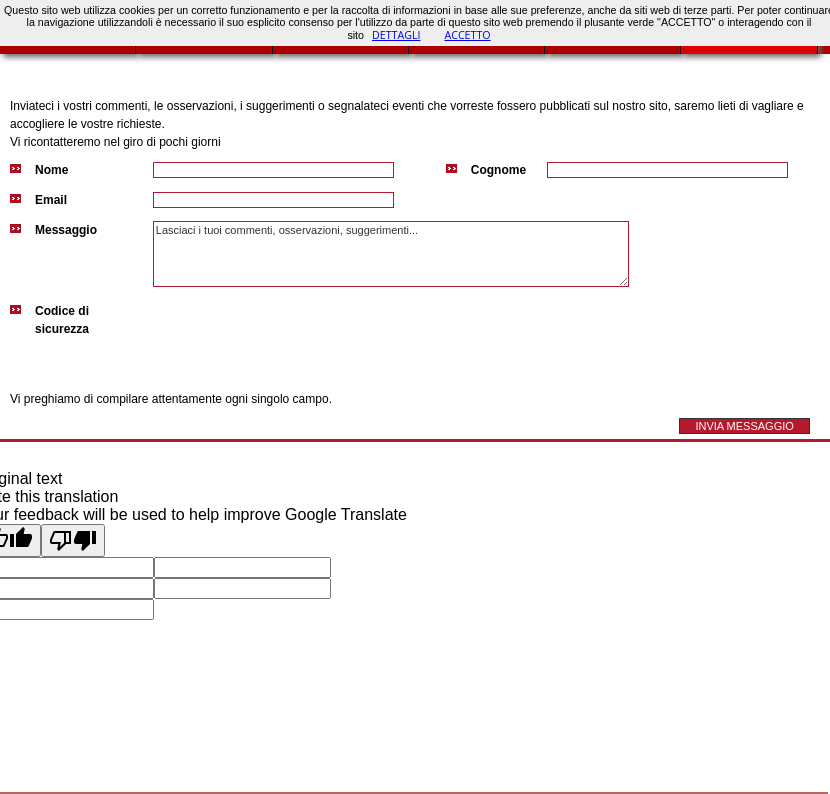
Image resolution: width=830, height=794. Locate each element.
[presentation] (305, 341)
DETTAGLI (396, 35)
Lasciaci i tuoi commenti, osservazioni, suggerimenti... (391, 254)
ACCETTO (467, 35)
